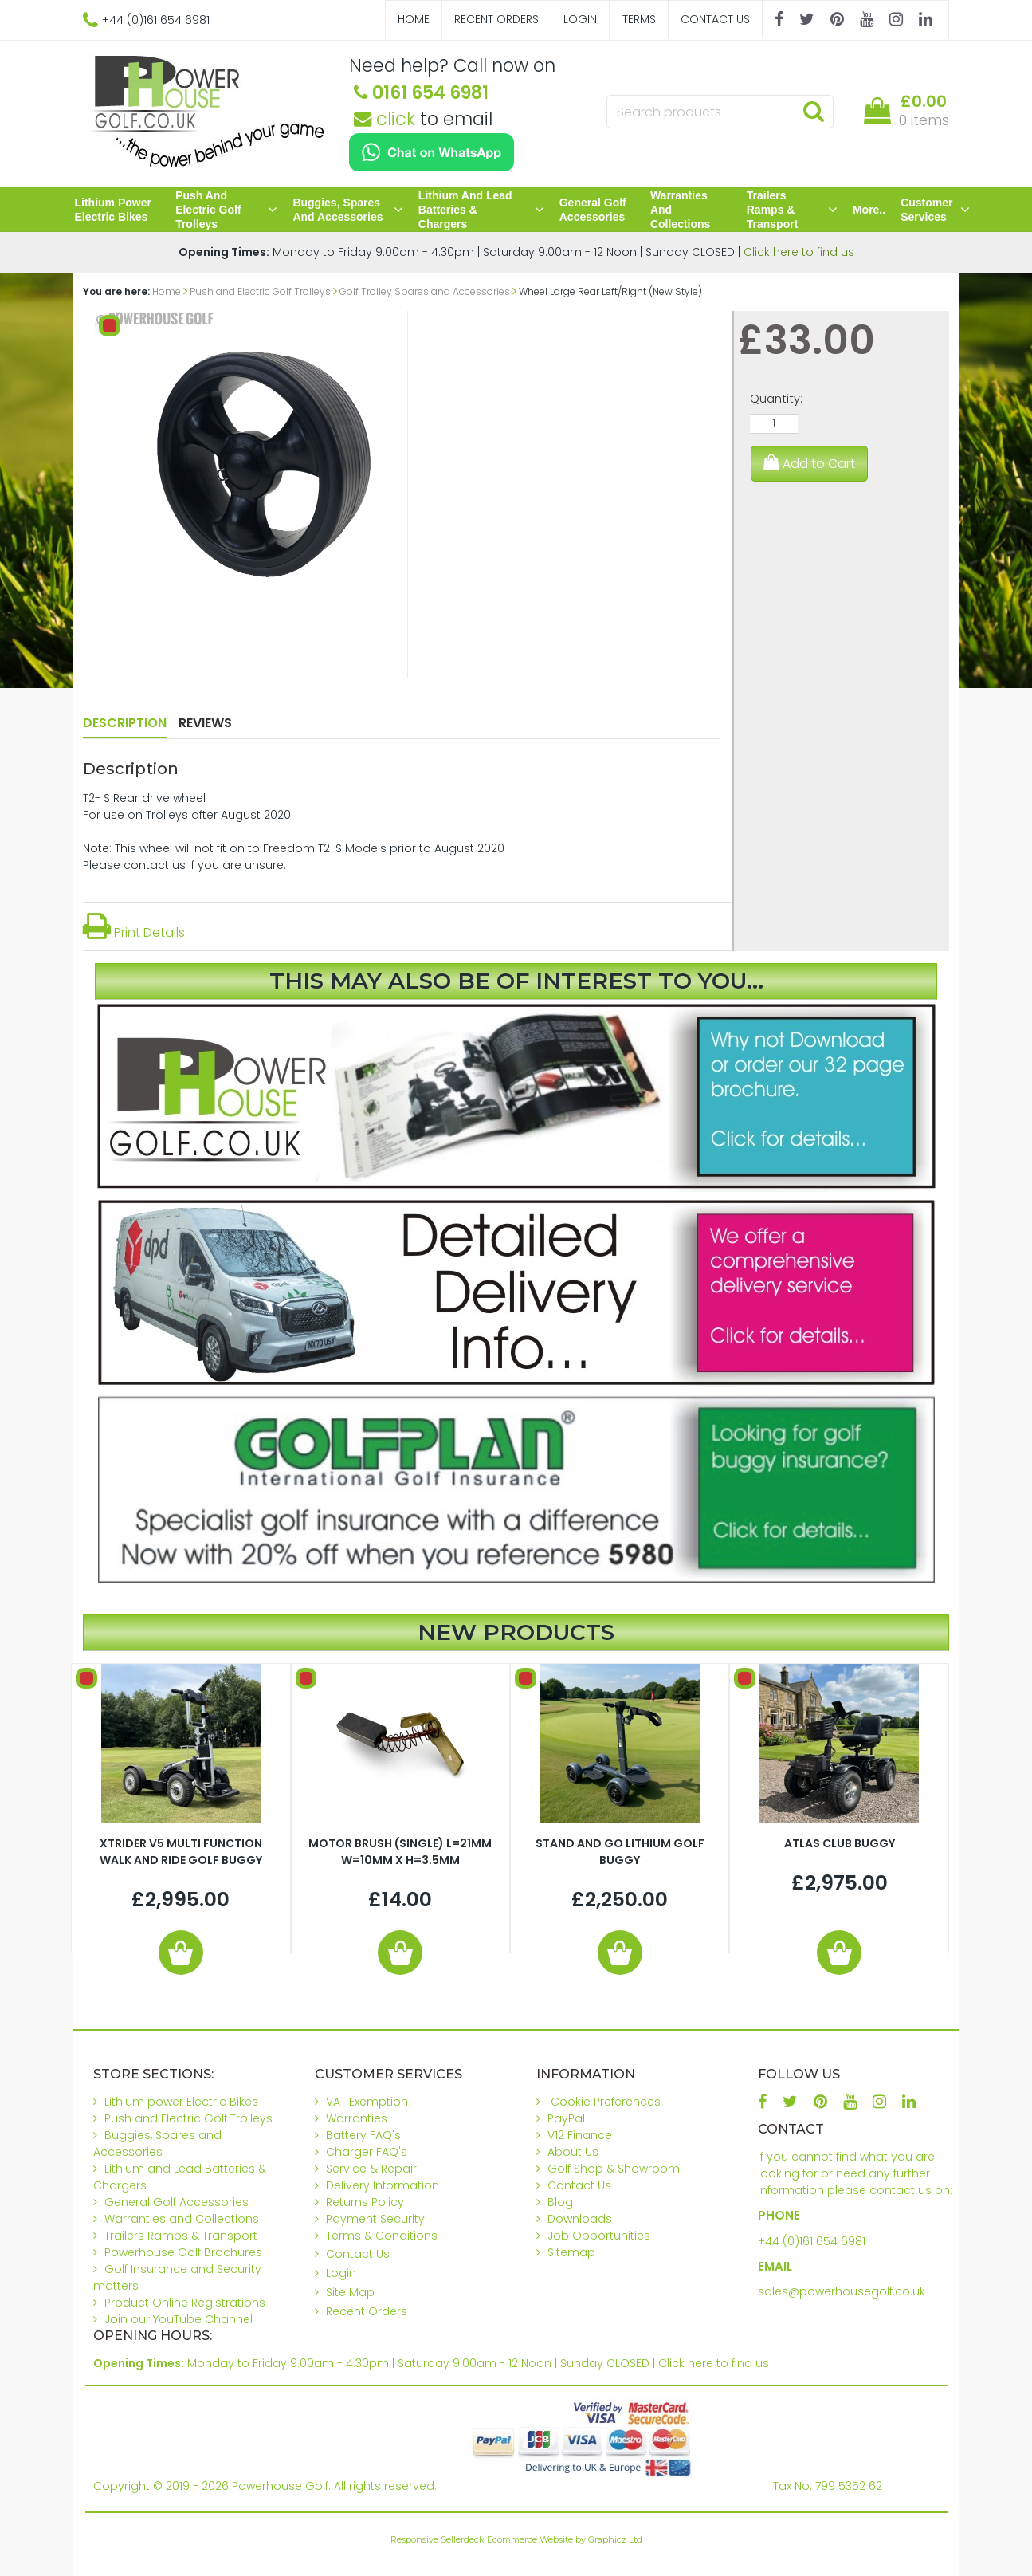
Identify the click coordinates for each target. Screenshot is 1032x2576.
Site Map (350, 2292)
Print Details (134, 932)
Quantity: (776, 399)
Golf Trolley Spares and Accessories (424, 291)
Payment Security (375, 2219)
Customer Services (935, 209)
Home (414, 19)
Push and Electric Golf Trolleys (226, 209)
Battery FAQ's (363, 2135)
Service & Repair (371, 2169)
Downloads (579, 2219)
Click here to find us (799, 252)
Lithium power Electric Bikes (113, 209)
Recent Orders (496, 19)
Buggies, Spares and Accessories (347, 209)
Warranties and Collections (680, 209)
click (384, 119)
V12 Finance (579, 2135)
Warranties (356, 2118)
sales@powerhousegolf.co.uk (841, 2291)
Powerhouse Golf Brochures (183, 2252)
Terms (639, 19)
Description (125, 723)
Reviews (205, 723)
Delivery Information (382, 2185)
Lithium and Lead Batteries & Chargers (481, 209)
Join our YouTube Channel (178, 2319)
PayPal (566, 2118)
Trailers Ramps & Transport (792, 209)
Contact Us (715, 19)
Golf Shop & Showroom (613, 2169)
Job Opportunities (598, 2236)
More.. (869, 209)
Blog (560, 2202)
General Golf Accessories (592, 209)
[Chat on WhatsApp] (431, 152)
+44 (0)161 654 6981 (811, 2241)
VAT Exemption (367, 2102)
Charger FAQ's (366, 2152)
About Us (572, 2152)
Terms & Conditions (382, 2236)
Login (580, 19)
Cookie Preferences (606, 2102)
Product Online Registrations (184, 2303)
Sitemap (571, 2252)
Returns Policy (365, 2202)
